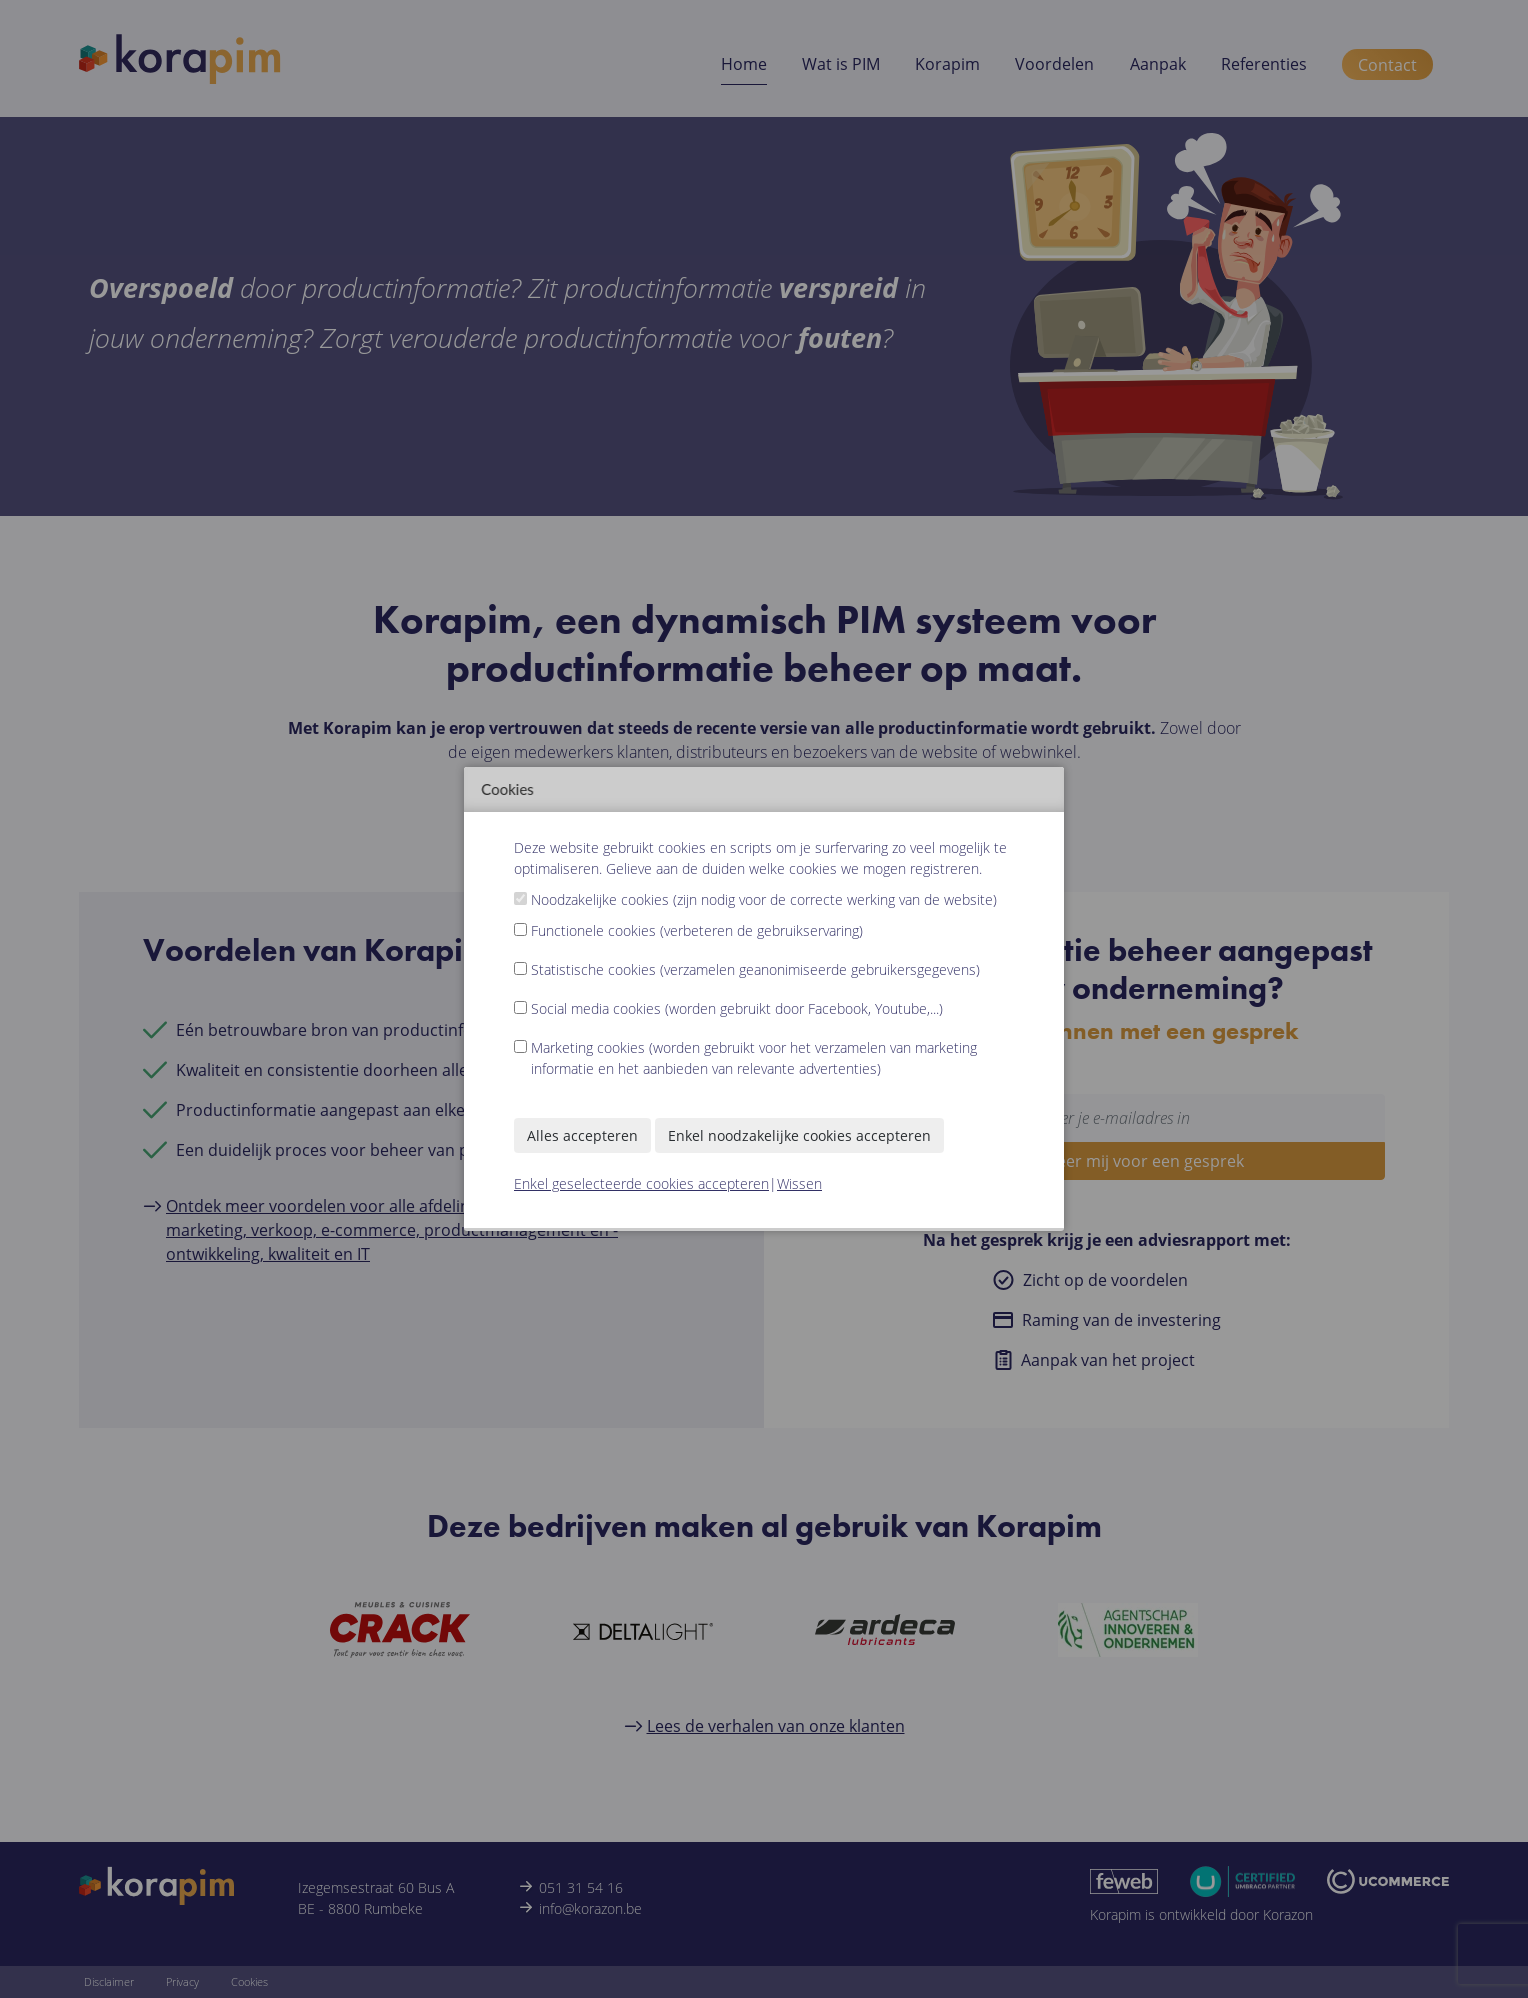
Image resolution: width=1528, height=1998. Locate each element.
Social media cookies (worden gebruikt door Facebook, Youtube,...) (737, 1008)
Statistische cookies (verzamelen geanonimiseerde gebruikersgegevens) (755, 969)
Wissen (799, 1183)
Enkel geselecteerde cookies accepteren (641, 1183)
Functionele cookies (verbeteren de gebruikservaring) (697, 930)
